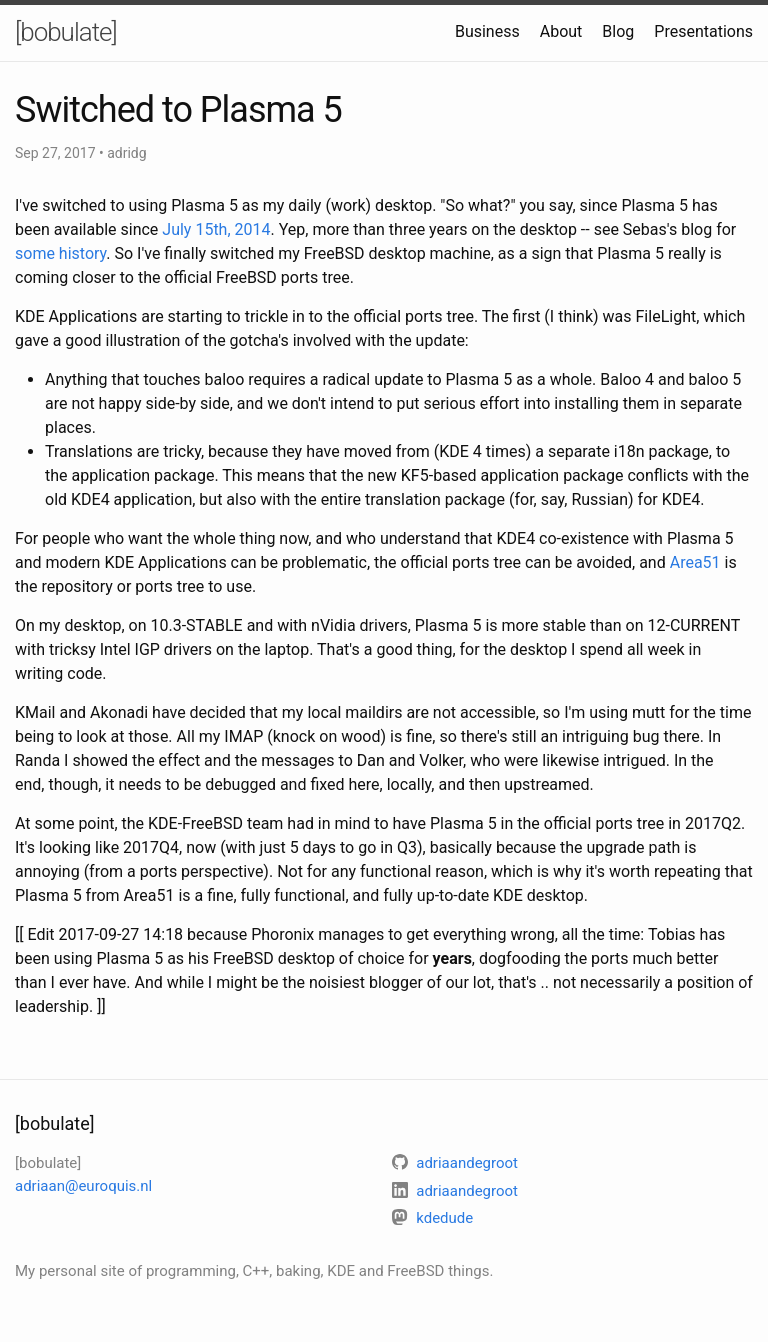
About (561, 31)
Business (487, 31)
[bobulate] (66, 32)
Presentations (703, 31)
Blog (618, 31)
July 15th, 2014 (216, 229)
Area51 (695, 562)
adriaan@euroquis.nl (83, 1186)
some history (60, 253)
